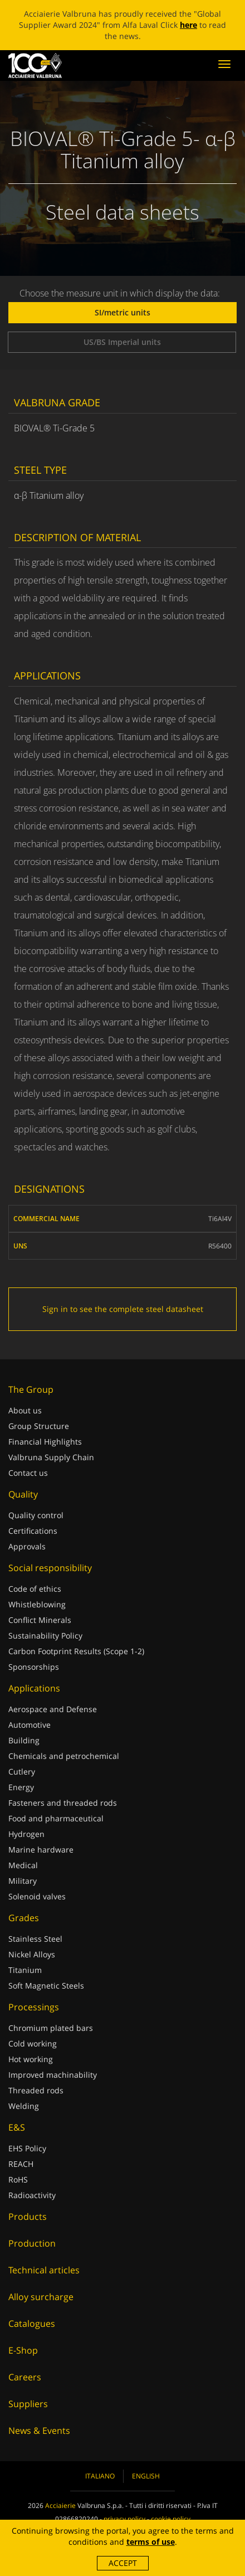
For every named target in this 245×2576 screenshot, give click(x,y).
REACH (20, 2164)
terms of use (150, 2541)
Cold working (32, 2043)
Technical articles (44, 2270)
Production (32, 2243)
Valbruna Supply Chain (51, 1457)
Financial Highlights (45, 1441)
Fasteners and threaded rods (62, 1802)
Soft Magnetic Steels (46, 1985)
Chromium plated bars (50, 2028)
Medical (23, 1865)
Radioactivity (32, 2195)
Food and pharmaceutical (56, 1818)
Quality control (35, 1515)
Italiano (100, 2476)
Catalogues (31, 2323)
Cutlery (21, 1771)
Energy (21, 1787)
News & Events (39, 2430)
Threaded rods (35, 2090)
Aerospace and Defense (52, 1709)
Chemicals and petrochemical (63, 1756)
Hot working (30, 2059)
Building (24, 1740)
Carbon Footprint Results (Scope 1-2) (76, 1651)
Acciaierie (60, 2505)
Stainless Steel (35, 1938)
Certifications (32, 1530)
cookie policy (170, 2519)
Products (27, 2216)
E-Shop (23, 2350)
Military (22, 1880)
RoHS (18, 2179)
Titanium (25, 1970)
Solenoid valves (37, 1896)
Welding (23, 2106)
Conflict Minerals (39, 1620)
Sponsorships (33, 1666)
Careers (24, 2377)
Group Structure (38, 1426)
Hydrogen (26, 1834)
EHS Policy (27, 2148)
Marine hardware (41, 1849)
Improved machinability (52, 2074)
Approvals (27, 1546)
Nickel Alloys (31, 1954)
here (188, 25)
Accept (123, 2563)
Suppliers (28, 2404)
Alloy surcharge (41, 2297)
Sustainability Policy (45, 1635)
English (146, 2476)
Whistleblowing (37, 1604)
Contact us (28, 1472)
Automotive (29, 1724)
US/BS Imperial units (122, 342)
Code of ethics (34, 1588)
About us (25, 1410)
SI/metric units (122, 312)
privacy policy (124, 2519)
